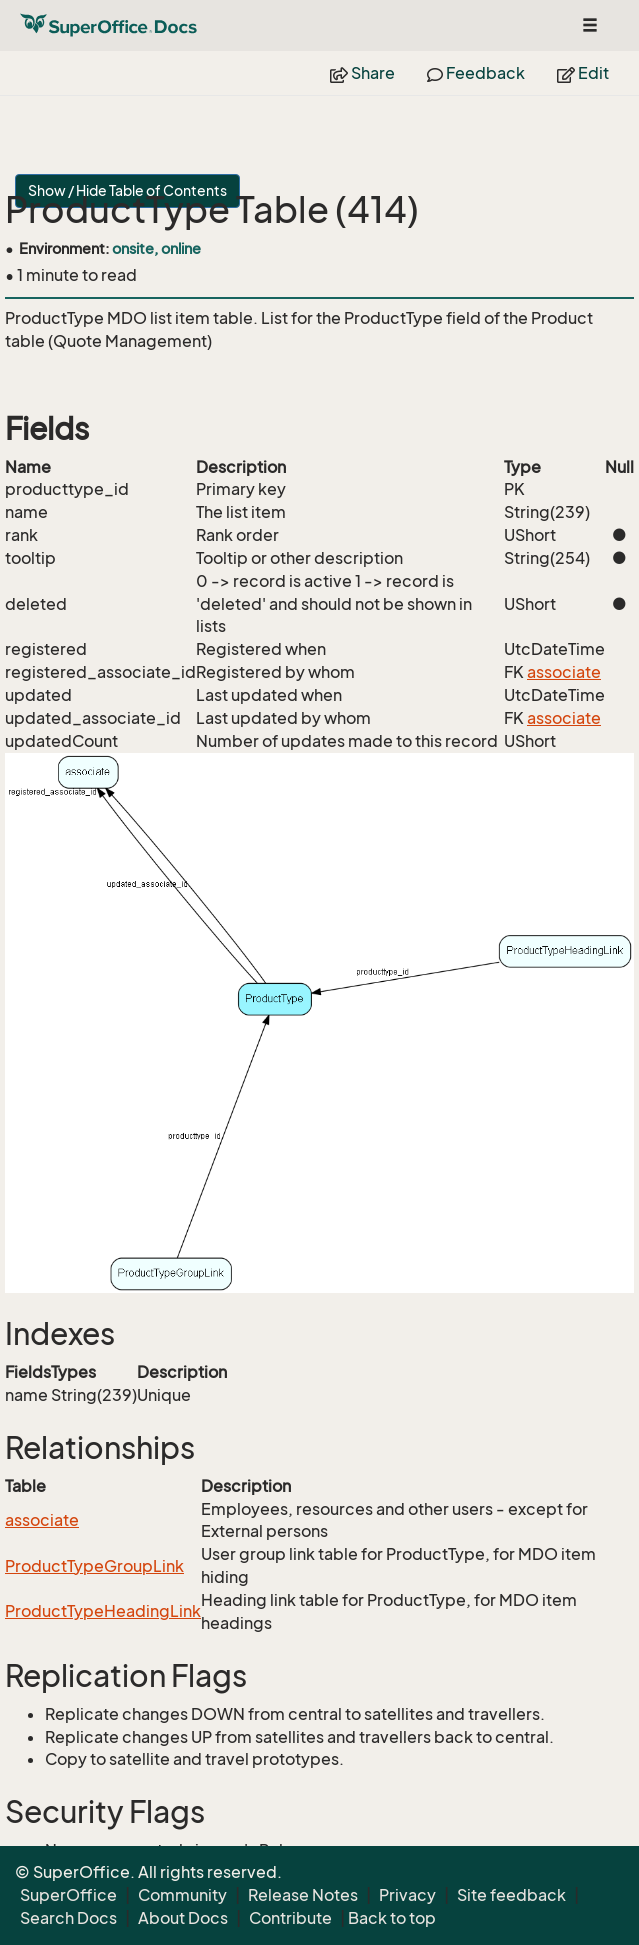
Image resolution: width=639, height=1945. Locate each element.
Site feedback (511, 1895)
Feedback (476, 73)
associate (564, 672)
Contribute (290, 1918)
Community (182, 1895)
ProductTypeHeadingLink (103, 1611)
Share (362, 73)
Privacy (407, 1895)
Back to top (392, 1918)
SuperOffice (68, 1895)
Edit (583, 73)
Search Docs (68, 1918)
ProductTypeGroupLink (94, 1566)
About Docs (183, 1918)
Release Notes (303, 1895)
